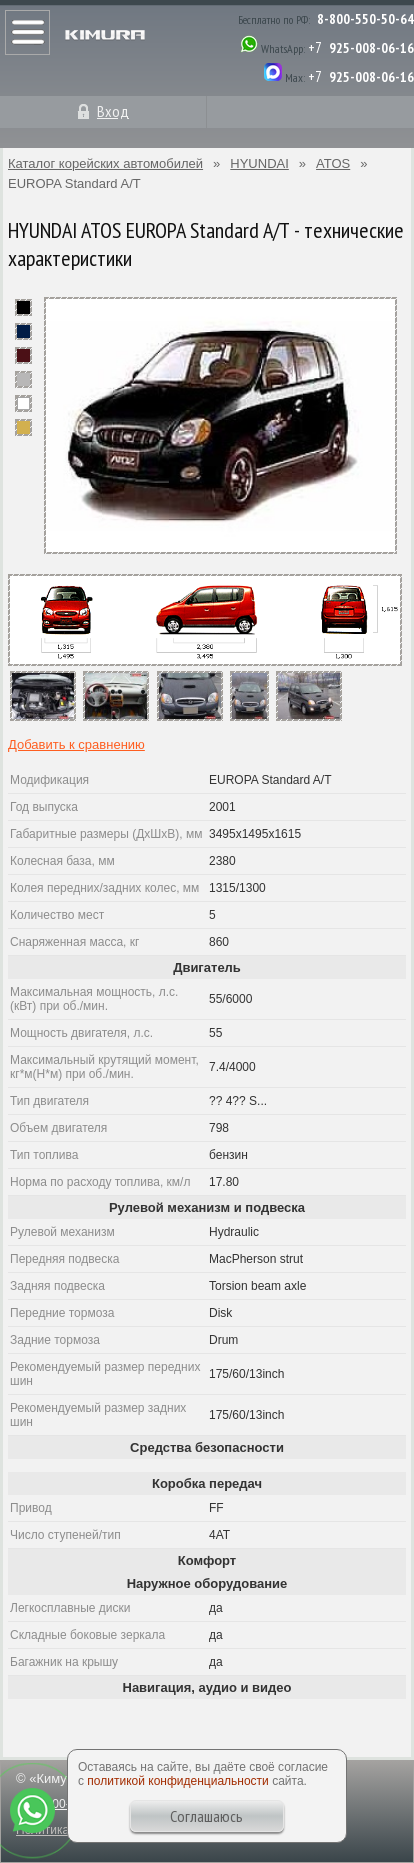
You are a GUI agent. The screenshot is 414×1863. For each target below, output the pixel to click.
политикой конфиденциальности (177, 1781)
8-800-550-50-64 (365, 19)
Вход (113, 111)
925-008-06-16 (371, 48)
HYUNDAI (259, 163)
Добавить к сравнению (76, 744)
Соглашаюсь (206, 1816)
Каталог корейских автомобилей (105, 163)
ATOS (333, 163)
